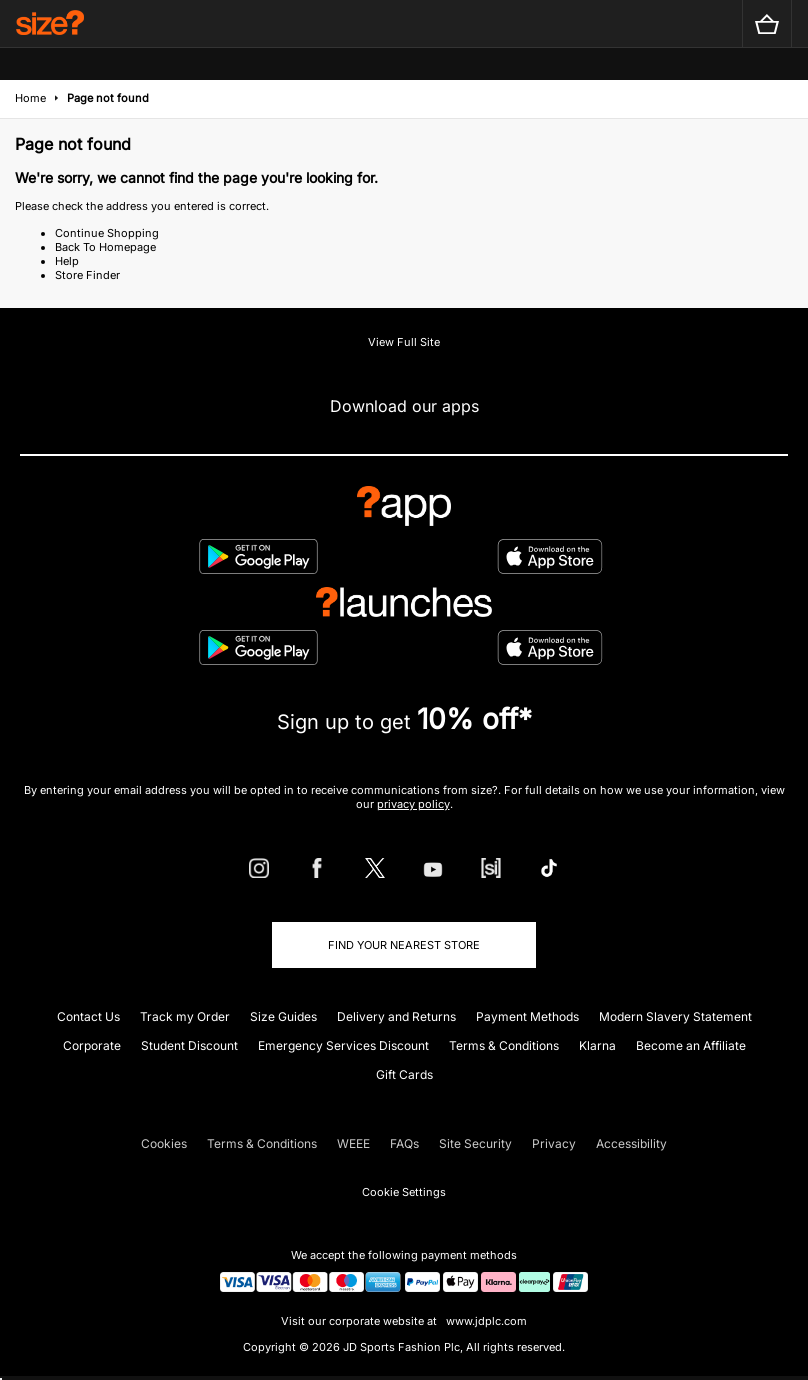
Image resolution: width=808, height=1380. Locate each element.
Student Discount (189, 1045)
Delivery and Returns (396, 1016)
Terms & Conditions (504, 1045)
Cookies (164, 1143)
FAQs (404, 1143)
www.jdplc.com (485, 1321)
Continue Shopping (107, 233)
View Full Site (404, 342)
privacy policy (413, 804)
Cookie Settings (404, 1192)
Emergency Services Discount (343, 1045)
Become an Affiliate (691, 1045)
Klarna (597, 1045)
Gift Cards (404, 1074)
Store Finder (87, 275)
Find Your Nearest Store (404, 945)
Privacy (554, 1143)
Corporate (92, 1045)
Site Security (475, 1143)
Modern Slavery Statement (675, 1016)
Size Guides (283, 1016)
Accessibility (631, 1143)
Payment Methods (527, 1016)
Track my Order (185, 1016)
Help (67, 261)
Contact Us (88, 1016)
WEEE (353, 1143)
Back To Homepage (105, 247)
